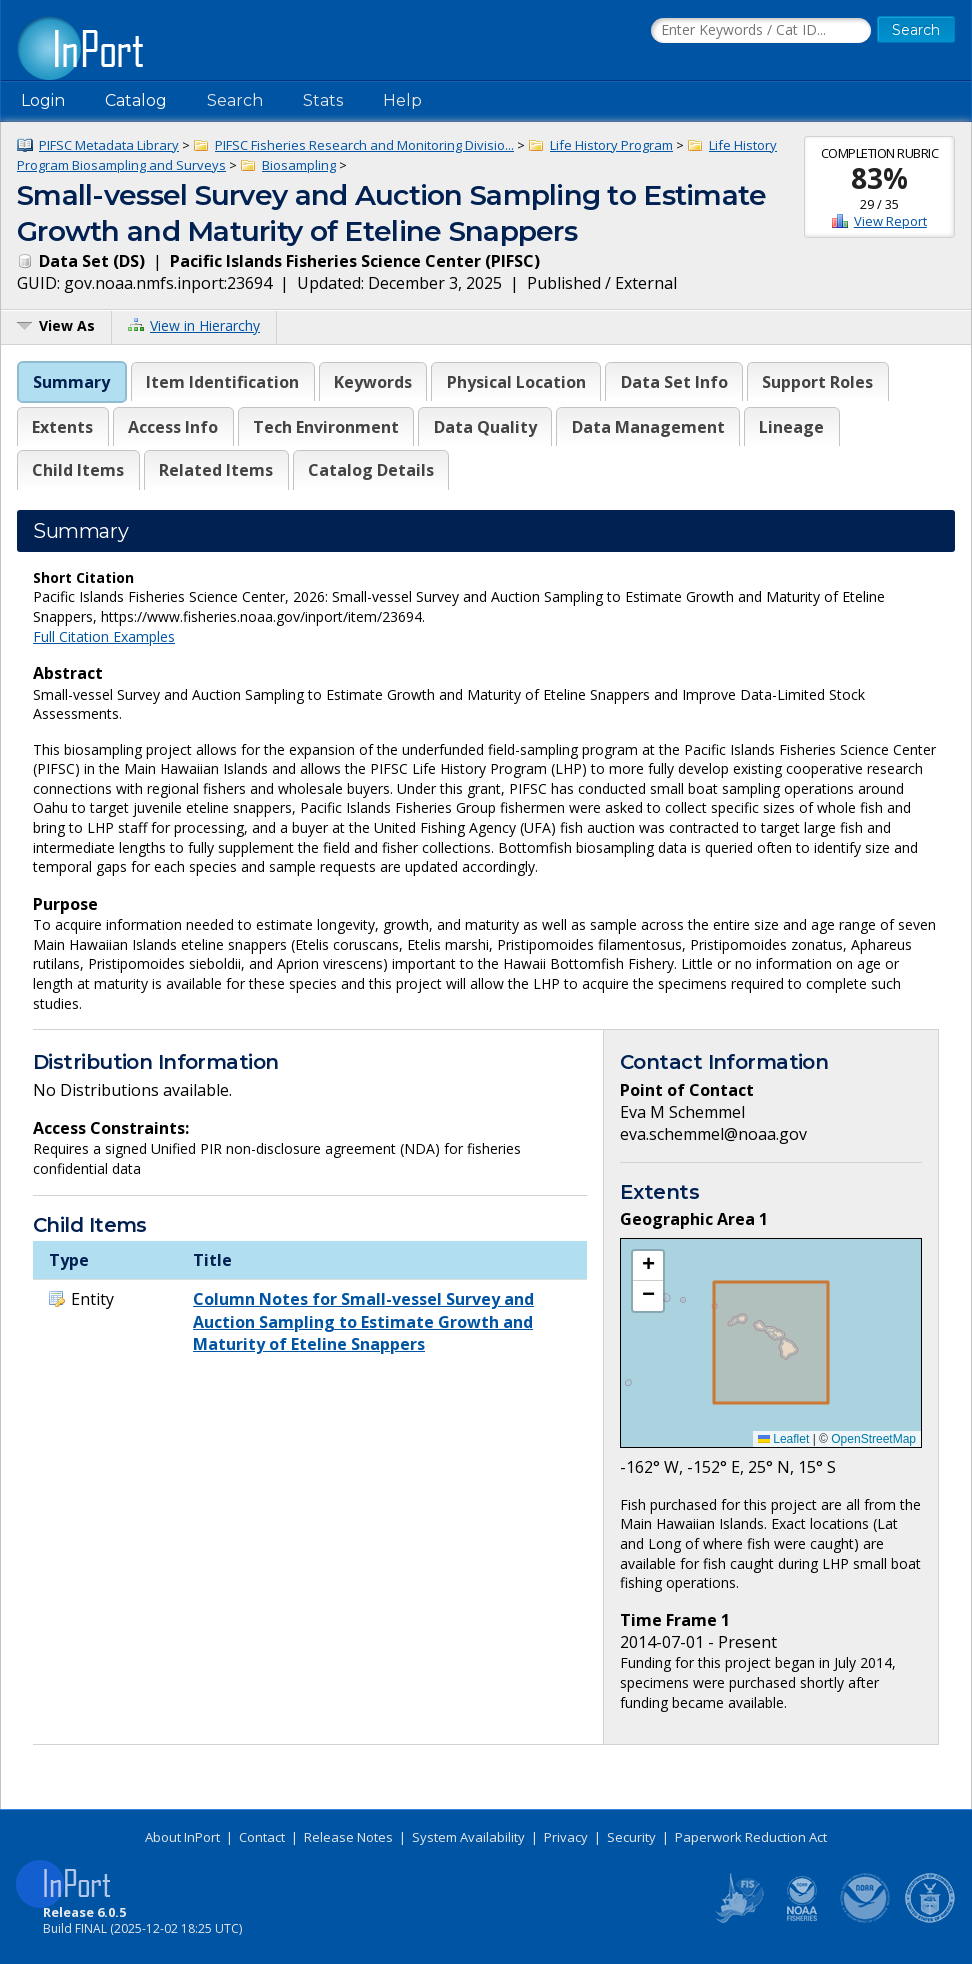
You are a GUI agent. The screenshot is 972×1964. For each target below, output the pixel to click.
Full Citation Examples (104, 636)
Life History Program (611, 145)
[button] (648, 1266)
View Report (890, 221)
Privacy (566, 1837)
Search (235, 100)
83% (879, 178)
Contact (262, 1837)
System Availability (468, 1837)
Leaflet (783, 1439)
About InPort (182, 1837)
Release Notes (348, 1837)
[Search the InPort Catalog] (761, 31)
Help (402, 100)
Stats (323, 100)
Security (631, 1837)
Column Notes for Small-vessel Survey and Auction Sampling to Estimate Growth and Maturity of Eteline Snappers (363, 1321)
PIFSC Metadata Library (109, 145)
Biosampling (299, 165)
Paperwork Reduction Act (751, 1837)
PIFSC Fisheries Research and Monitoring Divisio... (364, 145)
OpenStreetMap (873, 1439)
